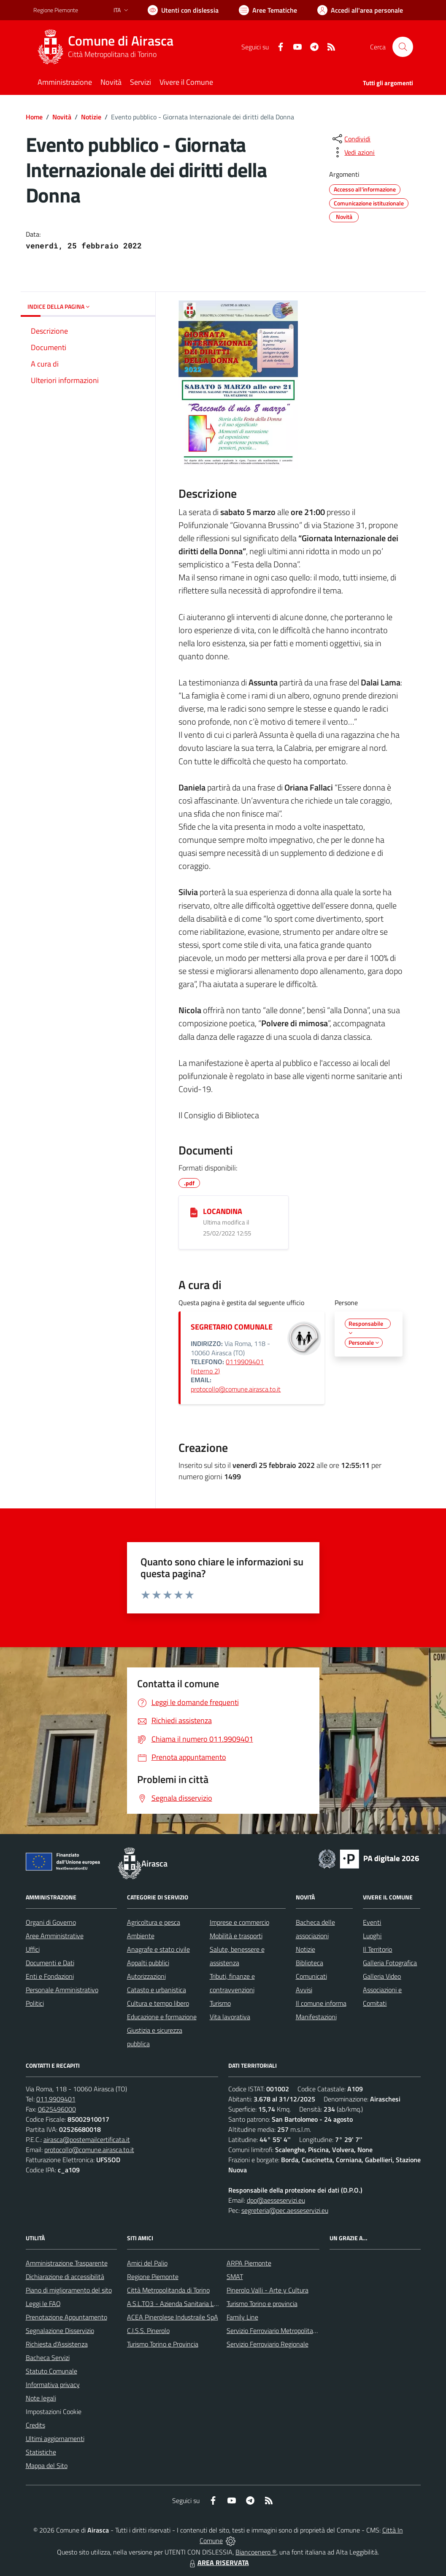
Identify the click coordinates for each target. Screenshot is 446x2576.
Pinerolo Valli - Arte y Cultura (267, 2290)
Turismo (220, 2003)
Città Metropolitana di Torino (112, 54)
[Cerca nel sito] (402, 47)
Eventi (372, 1922)
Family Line (242, 2317)
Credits (35, 2425)
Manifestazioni (316, 2017)
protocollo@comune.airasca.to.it (236, 1389)
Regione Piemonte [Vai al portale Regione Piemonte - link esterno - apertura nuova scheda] (55, 9)
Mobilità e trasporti (236, 1936)
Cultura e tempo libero (158, 2003)
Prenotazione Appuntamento (66, 2317)
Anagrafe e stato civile (158, 1949)
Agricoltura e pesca (153, 1922)
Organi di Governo (51, 1922)
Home (34, 117)
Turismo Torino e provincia (262, 2303)
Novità (61, 117)
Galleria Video (382, 1976)
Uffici (33, 1949)
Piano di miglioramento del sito (69, 2290)
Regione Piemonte (152, 2276)
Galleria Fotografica (390, 1963)
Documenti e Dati (50, 1963)
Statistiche (41, 2452)
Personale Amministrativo (62, 1990)
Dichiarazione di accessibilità (65, 2276)
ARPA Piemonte (249, 2263)
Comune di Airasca (120, 40)
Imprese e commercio (239, 1922)
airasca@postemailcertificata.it (86, 2139)
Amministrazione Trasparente (67, 2263)
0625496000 (57, 2109)
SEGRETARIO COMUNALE (232, 1327)
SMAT (235, 2276)
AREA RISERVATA (218, 2562)
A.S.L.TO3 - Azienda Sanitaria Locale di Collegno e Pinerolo (209, 2303)
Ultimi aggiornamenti (55, 2438)
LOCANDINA (222, 1211)
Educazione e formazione (162, 2017)
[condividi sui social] (350, 139)
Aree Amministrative (55, 1936)
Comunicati (311, 1976)
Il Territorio (377, 1949)
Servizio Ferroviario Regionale (267, 2344)
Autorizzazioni (146, 1976)
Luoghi (372, 1936)
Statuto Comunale (51, 2371)
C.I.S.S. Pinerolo (148, 2330)
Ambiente (140, 1936)
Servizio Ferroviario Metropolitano (273, 2330)
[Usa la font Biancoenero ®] (183, 10)
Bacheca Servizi (48, 2357)
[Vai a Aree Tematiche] (268, 10)
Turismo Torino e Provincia (162, 2344)
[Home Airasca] (108, 47)
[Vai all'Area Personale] (360, 10)
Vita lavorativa (230, 2017)
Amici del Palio (147, 2263)
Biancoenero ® (255, 2552)
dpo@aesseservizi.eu (276, 2200)
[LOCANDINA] (194, 1212)
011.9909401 (56, 2099)
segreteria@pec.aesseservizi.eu (284, 2210)
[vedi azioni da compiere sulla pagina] (352, 152)
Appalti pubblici (148, 1963)
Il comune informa (321, 2003)
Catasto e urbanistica (156, 1990)
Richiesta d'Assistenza (57, 2344)
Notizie (91, 117)
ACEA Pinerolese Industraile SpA (172, 2317)
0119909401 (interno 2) (227, 1366)
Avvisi (304, 1990)
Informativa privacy (53, 2384)
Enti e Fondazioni (50, 1976)
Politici (35, 2003)
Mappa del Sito (47, 2465)
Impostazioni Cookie (53, 2411)
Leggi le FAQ (43, 2303)
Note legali (41, 2398)
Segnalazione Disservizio (60, 2330)
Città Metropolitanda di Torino (168, 2290)
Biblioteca (309, 1963)
